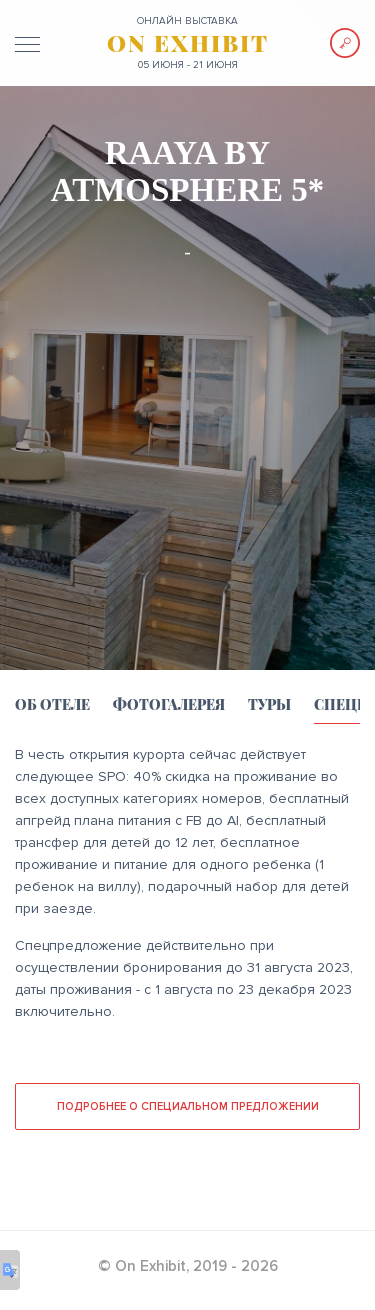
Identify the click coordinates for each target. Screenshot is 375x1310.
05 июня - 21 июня (188, 65)
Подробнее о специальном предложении (188, 1106)
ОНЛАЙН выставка (187, 21)
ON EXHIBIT (188, 43)
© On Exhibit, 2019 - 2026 (188, 1266)
